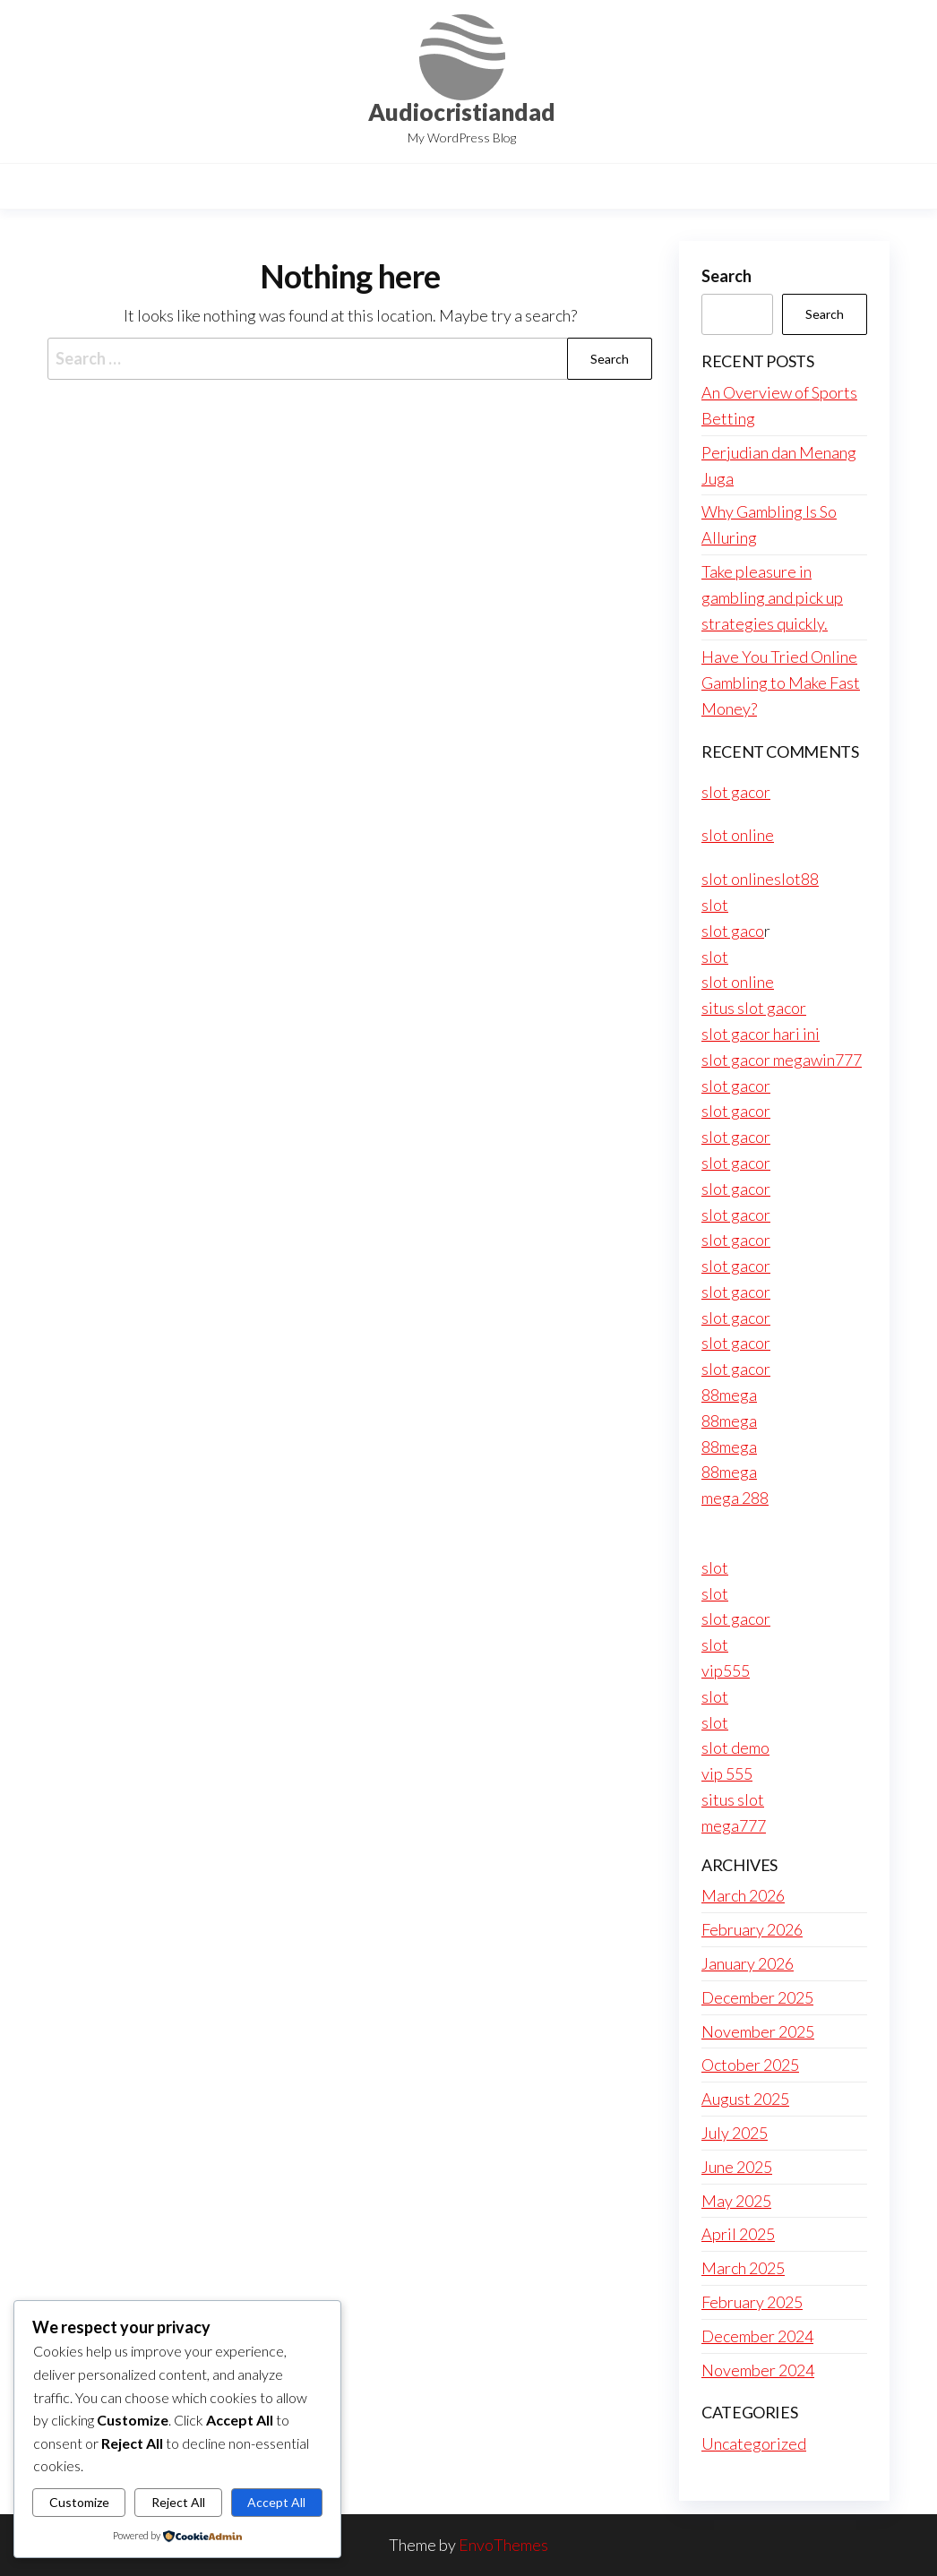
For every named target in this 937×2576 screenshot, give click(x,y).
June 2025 (736, 2167)
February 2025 (752, 2302)
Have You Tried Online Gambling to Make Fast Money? (780, 682)
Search (726, 276)
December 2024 (757, 2336)
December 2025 (757, 1997)
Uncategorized (753, 2443)
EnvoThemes (503, 2545)
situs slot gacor (753, 1008)
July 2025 (734, 2132)
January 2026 (747, 1963)
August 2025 (745, 2098)
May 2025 (736, 2201)
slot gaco (732, 930)
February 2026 (752, 1929)
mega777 (733, 1825)
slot (714, 904)
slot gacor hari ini (760, 1033)
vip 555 (726, 1773)
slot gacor (735, 792)
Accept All (276, 2502)
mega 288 (735, 1497)
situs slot (732, 1799)
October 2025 (750, 2064)
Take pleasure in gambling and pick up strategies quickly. (772, 597)
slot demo (735, 1747)
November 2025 (757, 2031)
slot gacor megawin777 (781, 1059)
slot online (737, 835)
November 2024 (757, 2370)
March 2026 (743, 1895)
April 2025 (738, 2234)
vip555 (725, 1670)
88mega (729, 1394)
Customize (79, 2502)
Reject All (178, 2502)
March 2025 (743, 2268)
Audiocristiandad (461, 112)
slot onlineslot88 (760, 879)
